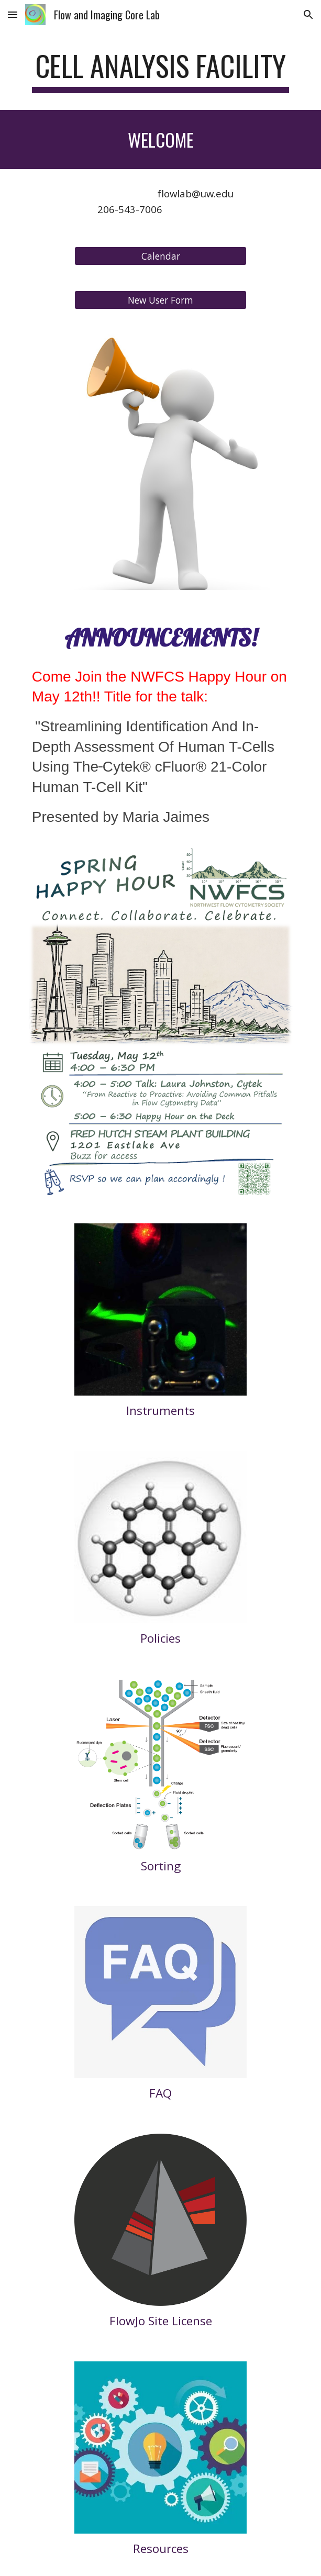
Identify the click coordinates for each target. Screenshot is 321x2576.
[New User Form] (160, 300)
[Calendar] (160, 256)
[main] (160, 70)
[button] (12, 14)
